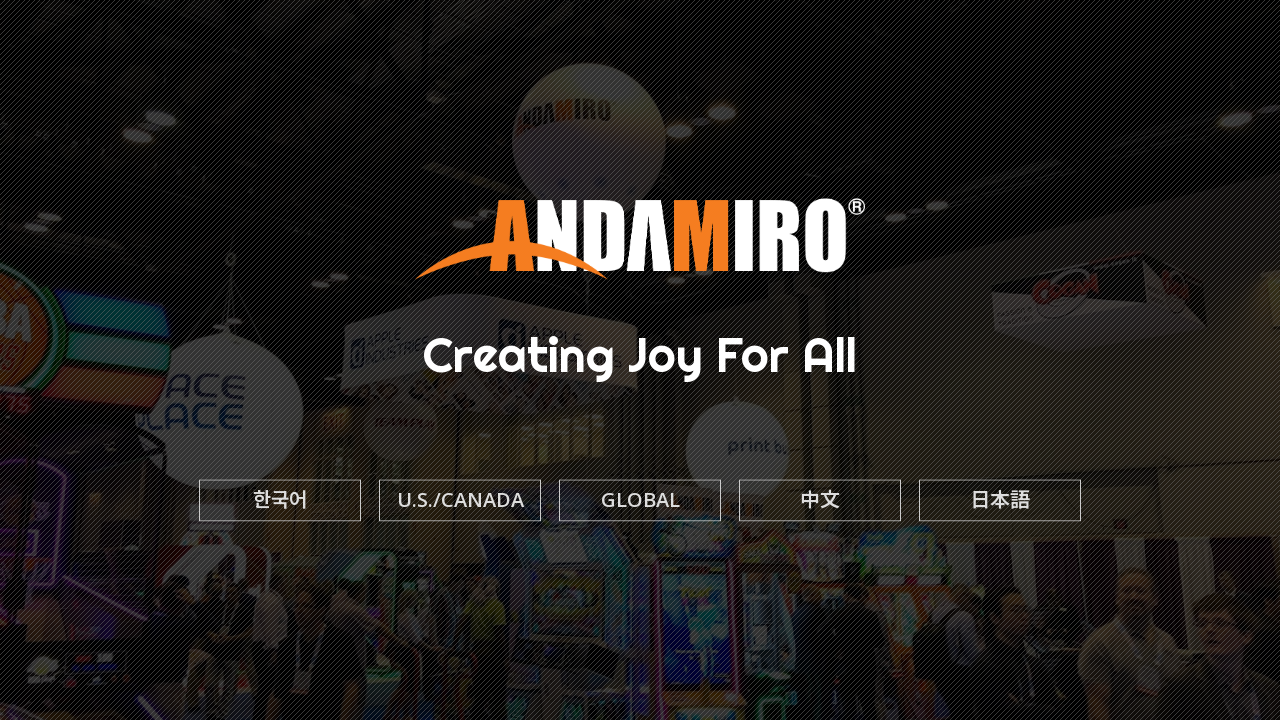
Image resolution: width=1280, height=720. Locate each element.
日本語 (1000, 500)
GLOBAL (640, 500)
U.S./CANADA (460, 500)
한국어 (280, 500)
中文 (820, 500)
